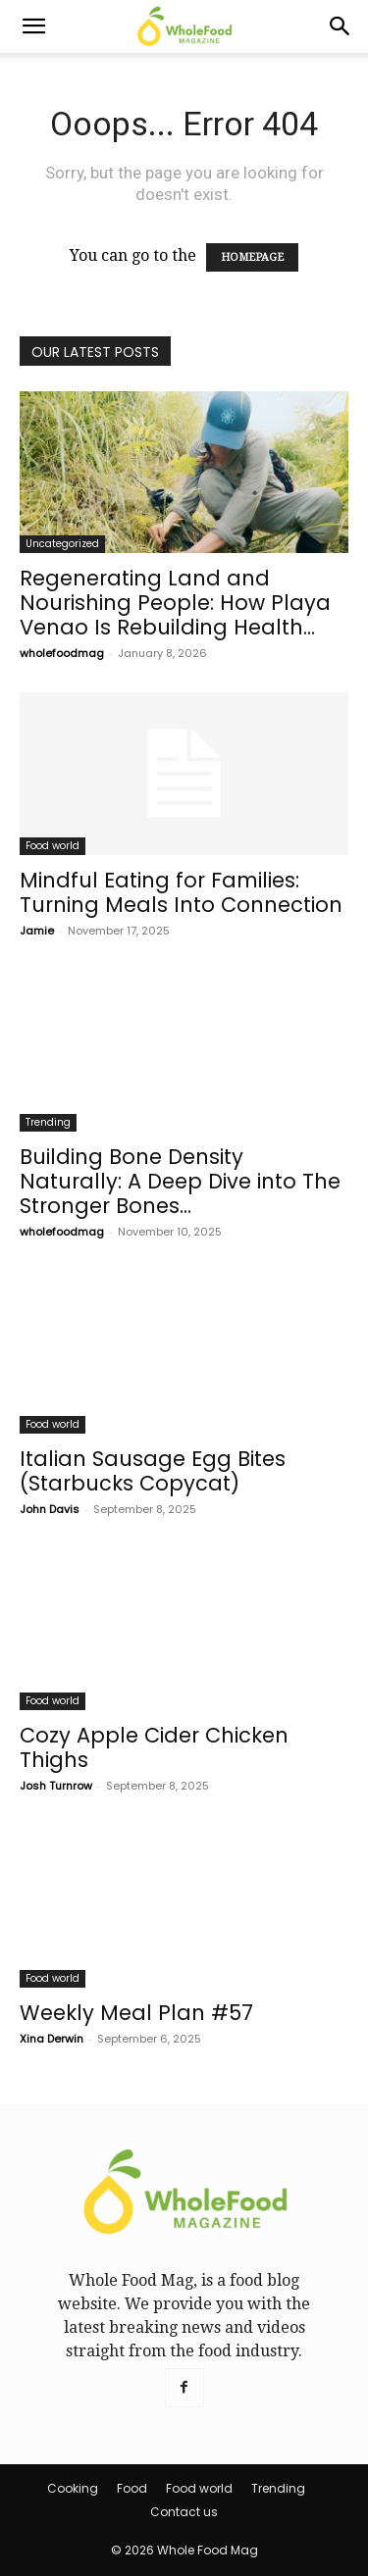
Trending (48, 1122)
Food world (52, 845)
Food (132, 2488)
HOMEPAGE (252, 257)
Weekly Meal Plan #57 (136, 2012)
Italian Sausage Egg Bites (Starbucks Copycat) (153, 1470)
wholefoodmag (62, 653)
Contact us (184, 2511)
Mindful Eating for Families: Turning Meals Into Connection (181, 892)
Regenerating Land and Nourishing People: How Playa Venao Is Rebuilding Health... (175, 602)
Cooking (72, 2488)
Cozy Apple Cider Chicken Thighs (154, 1747)
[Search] (340, 26)
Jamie (37, 930)
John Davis (49, 1509)
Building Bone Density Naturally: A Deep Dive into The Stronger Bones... (180, 1181)
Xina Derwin (51, 2038)
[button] (33, 26)
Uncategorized (62, 543)
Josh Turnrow (56, 1785)
